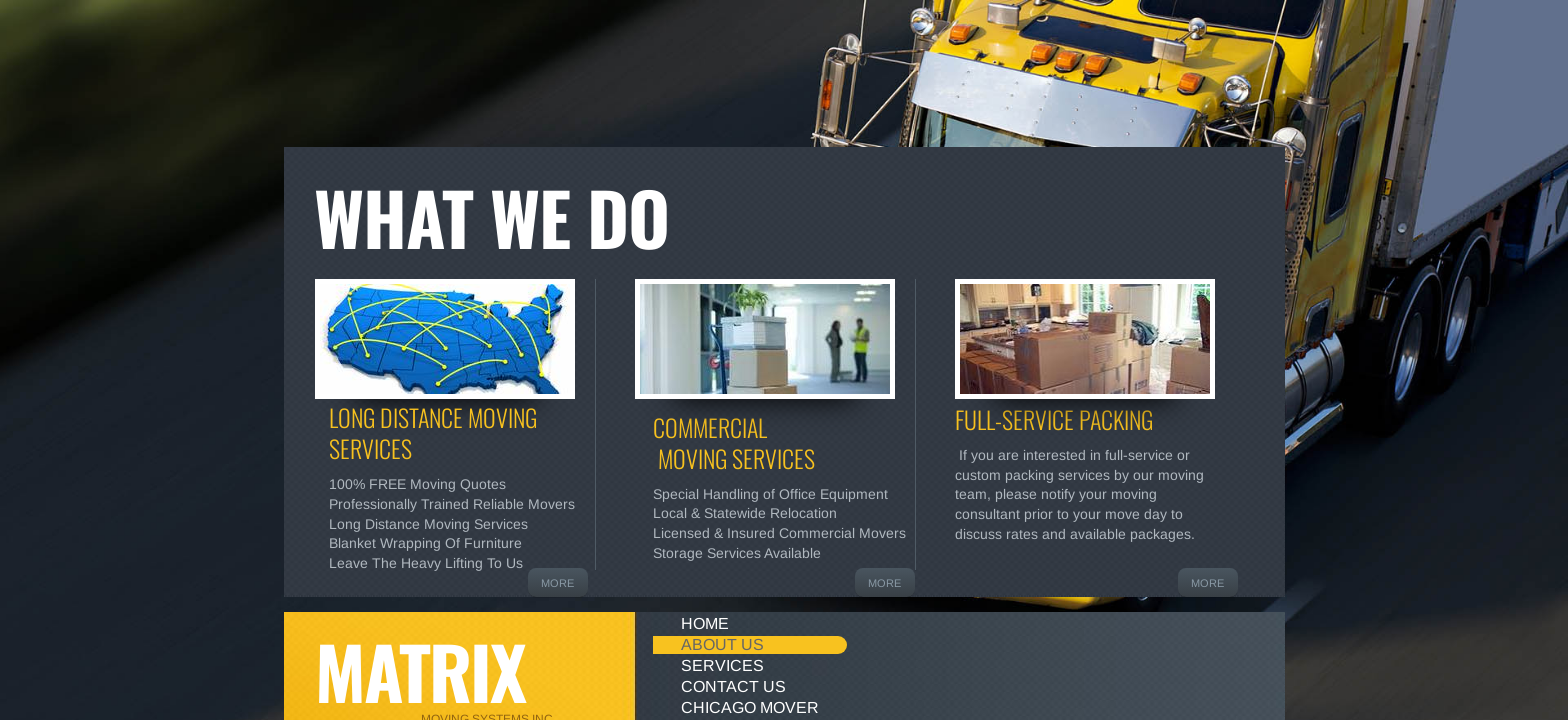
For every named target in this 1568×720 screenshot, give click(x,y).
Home (705, 623)
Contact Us (733, 686)
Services (722, 665)
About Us (722, 644)
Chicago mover (750, 707)
